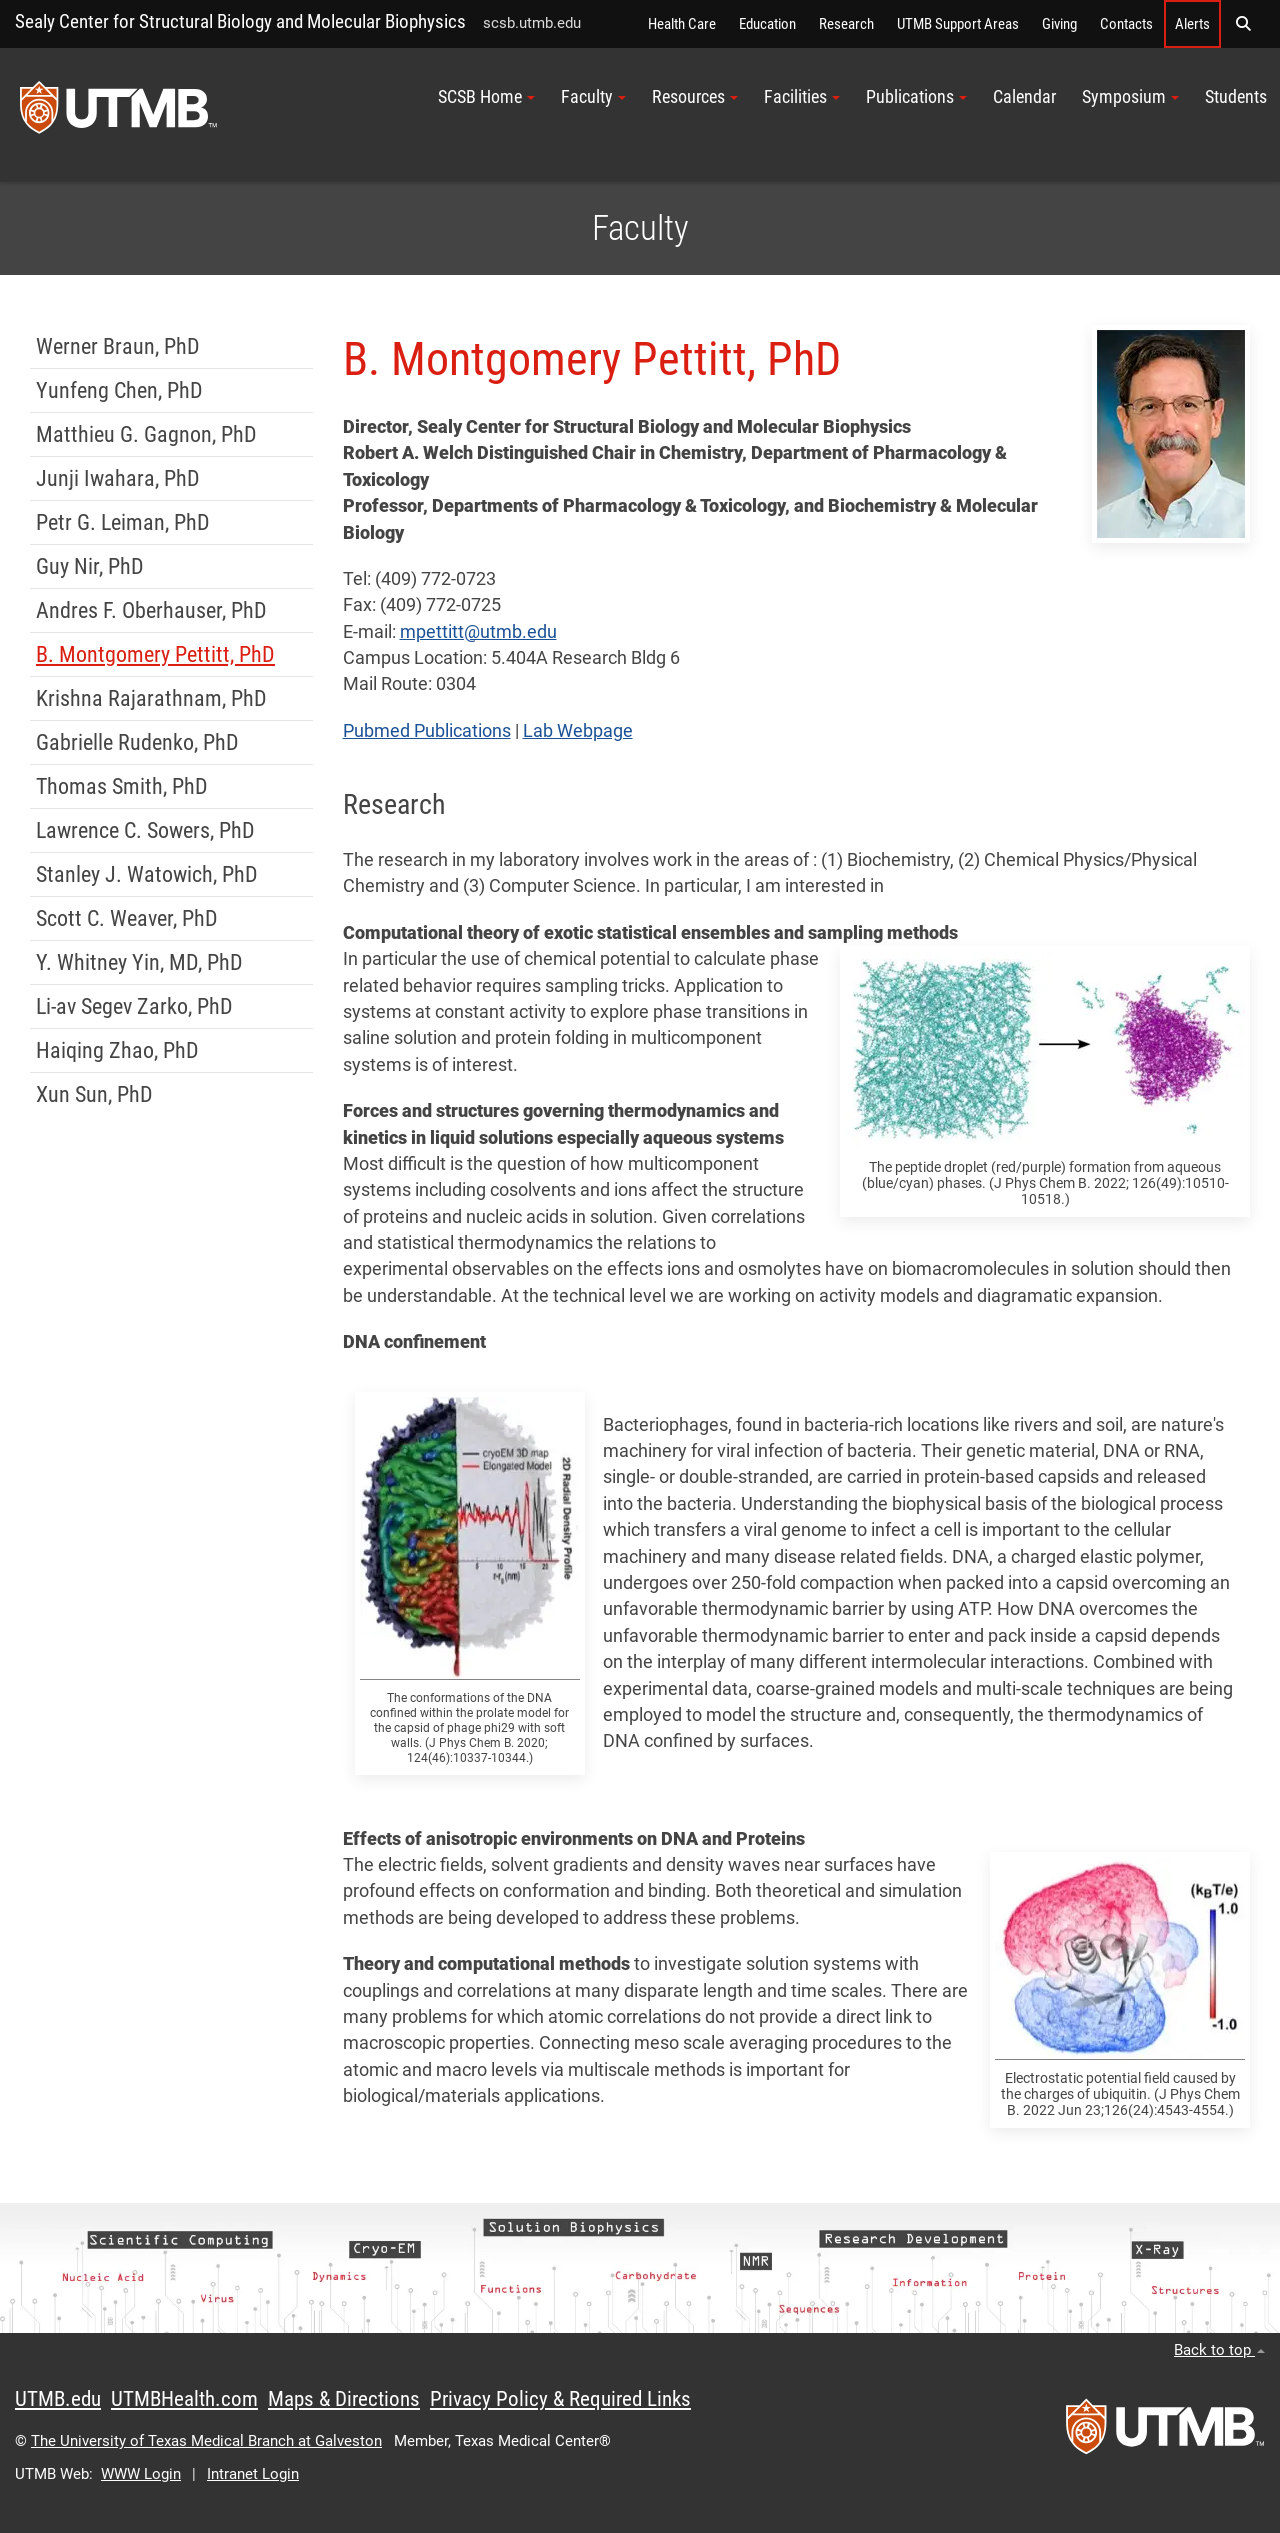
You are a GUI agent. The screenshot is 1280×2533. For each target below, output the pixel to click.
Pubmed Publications (427, 731)
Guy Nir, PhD (90, 566)
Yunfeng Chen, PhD (119, 390)
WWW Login (141, 2474)
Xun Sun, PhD (94, 1094)
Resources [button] (695, 97)
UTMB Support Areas (958, 24)
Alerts (1192, 24)
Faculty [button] (593, 97)
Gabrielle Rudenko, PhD (137, 742)
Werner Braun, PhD (118, 346)
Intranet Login (253, 2474)
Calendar (1024, 97)
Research (846, 24)
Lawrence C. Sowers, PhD (145, 830)
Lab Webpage (578, 731)
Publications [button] (916, 97)
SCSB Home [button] (486, 97)
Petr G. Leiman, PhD (123, 522)
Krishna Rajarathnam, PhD (151, 698)
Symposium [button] (1130, 97)
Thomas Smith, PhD (122, 786)
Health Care (682, 24)
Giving (1059, 24)
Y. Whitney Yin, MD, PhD (139, 962)
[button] (1243, 24)
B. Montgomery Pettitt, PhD (155, 654)
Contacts (1126, 24)
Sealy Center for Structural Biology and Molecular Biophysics (240, 21)
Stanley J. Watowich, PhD (147, 874)
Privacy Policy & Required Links (560, 2399)
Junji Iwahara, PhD (118, 478)
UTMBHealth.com (184, 2399)
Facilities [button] (802, 97)
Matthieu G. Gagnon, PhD (146, 434)
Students (1236, 97)
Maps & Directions (344, 2399)
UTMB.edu (58, 2399)
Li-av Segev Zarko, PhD (134, 1006)
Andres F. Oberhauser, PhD (151, 610)
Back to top (1219, 2350)
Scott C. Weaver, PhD (127, 918)
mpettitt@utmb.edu (478, 632)
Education (767, 24)
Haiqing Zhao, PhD (117, 1050)
